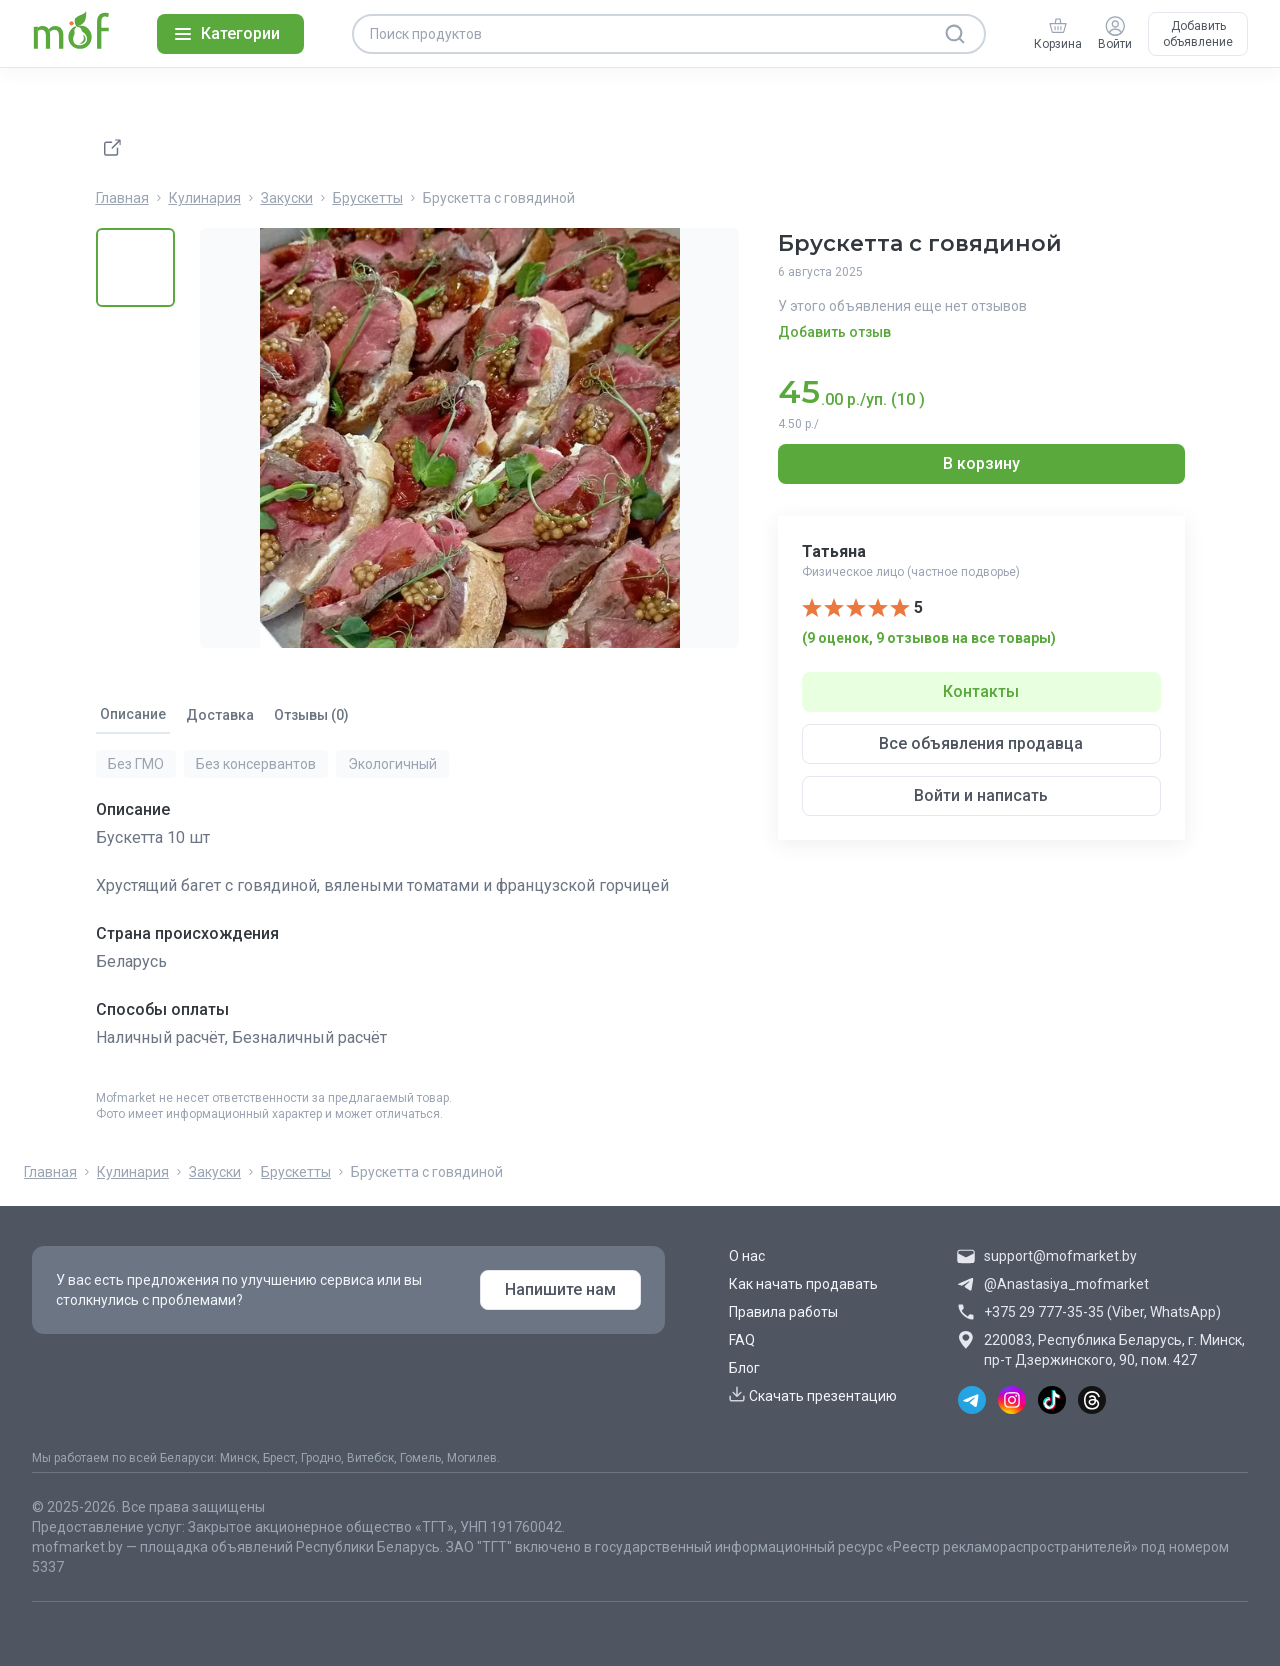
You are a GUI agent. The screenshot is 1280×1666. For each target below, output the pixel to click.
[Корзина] (1058, 26)
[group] (1058, 34)
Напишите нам (560, 1289)
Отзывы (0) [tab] (311, 715)
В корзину (981, 463)
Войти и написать (981, 795)
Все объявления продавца (981, 743)
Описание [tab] (133, 714)
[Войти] (1115, 26)
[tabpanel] (421, 912)
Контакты (981, 691)
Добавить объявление (1198, 34)
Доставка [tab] (220, 715)
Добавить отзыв (834, 332)
